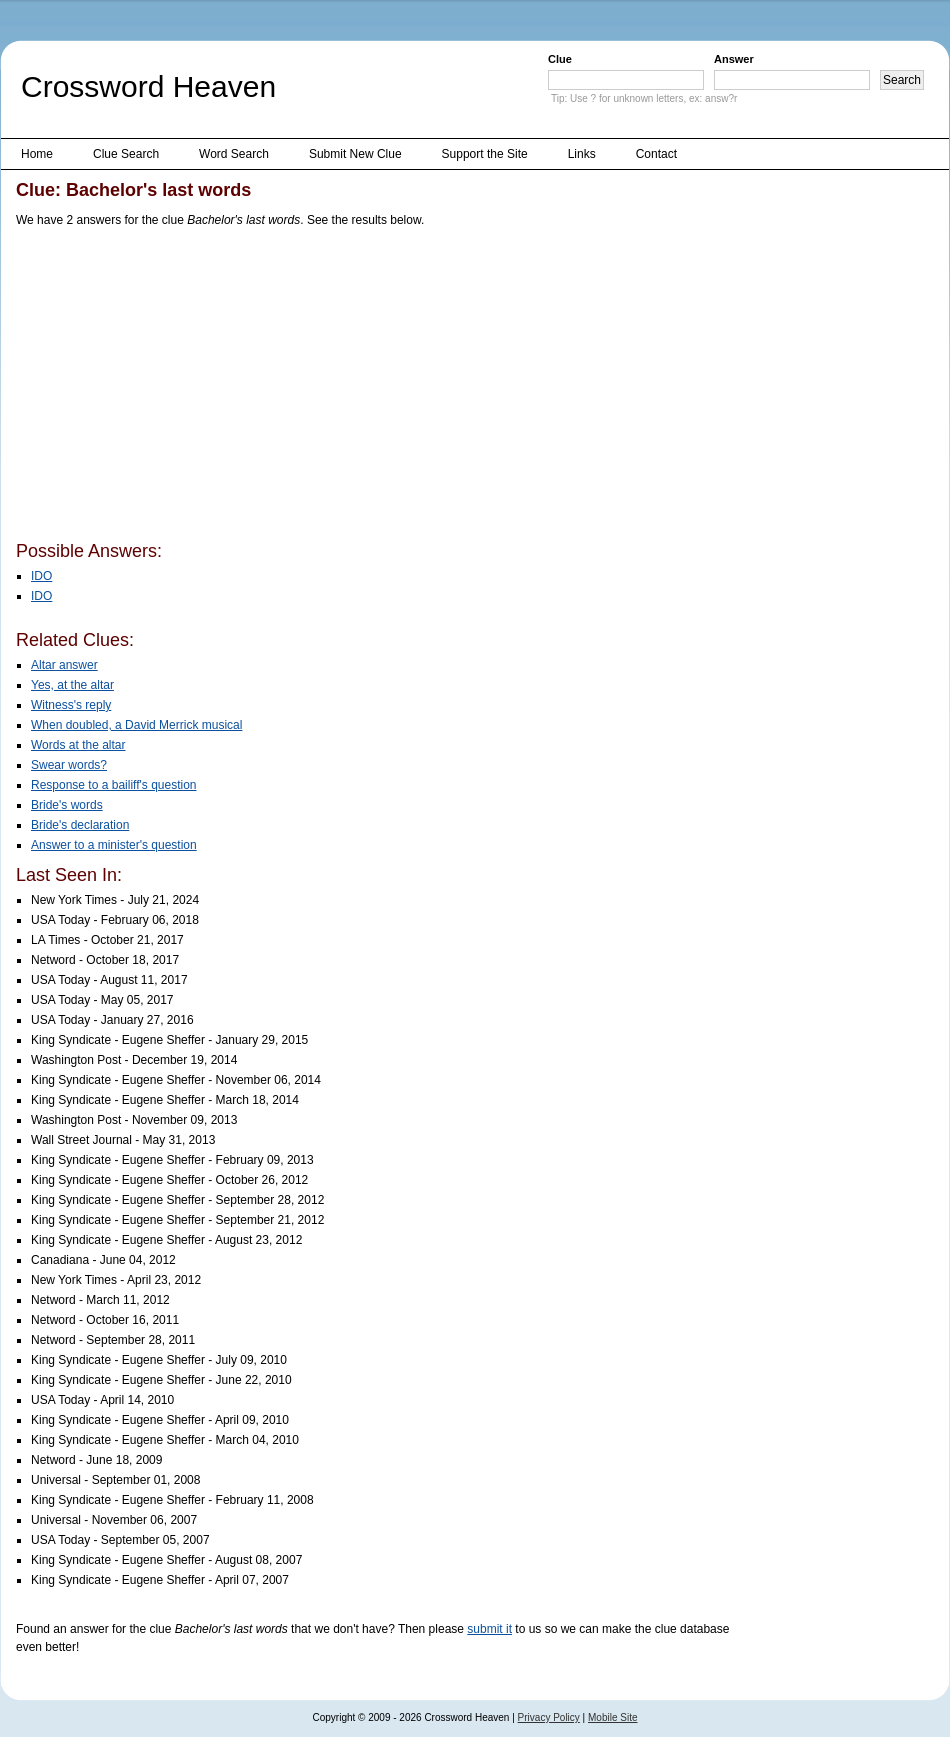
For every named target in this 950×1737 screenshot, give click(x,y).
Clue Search (126, 154)
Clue (560, 59)
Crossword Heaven (148, 86)
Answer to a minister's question (114, 845)
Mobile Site (612, 1717)
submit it (489, 1629)
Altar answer (64, 665)
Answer (734, 59)
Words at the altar (78, 745)
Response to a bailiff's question (114, 785)
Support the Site (485, 154)
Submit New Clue (355, 154)
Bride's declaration (80, 825)
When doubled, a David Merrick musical (136, 725)
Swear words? (69, 765)
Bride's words (67, 805)
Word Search (234, 154)
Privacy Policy (549, 1717)
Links (582, 154)
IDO (41, 576)
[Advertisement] (332, 388)
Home (37, 154)
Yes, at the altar (72, 685)
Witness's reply (71, 705)
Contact (656, 154)
